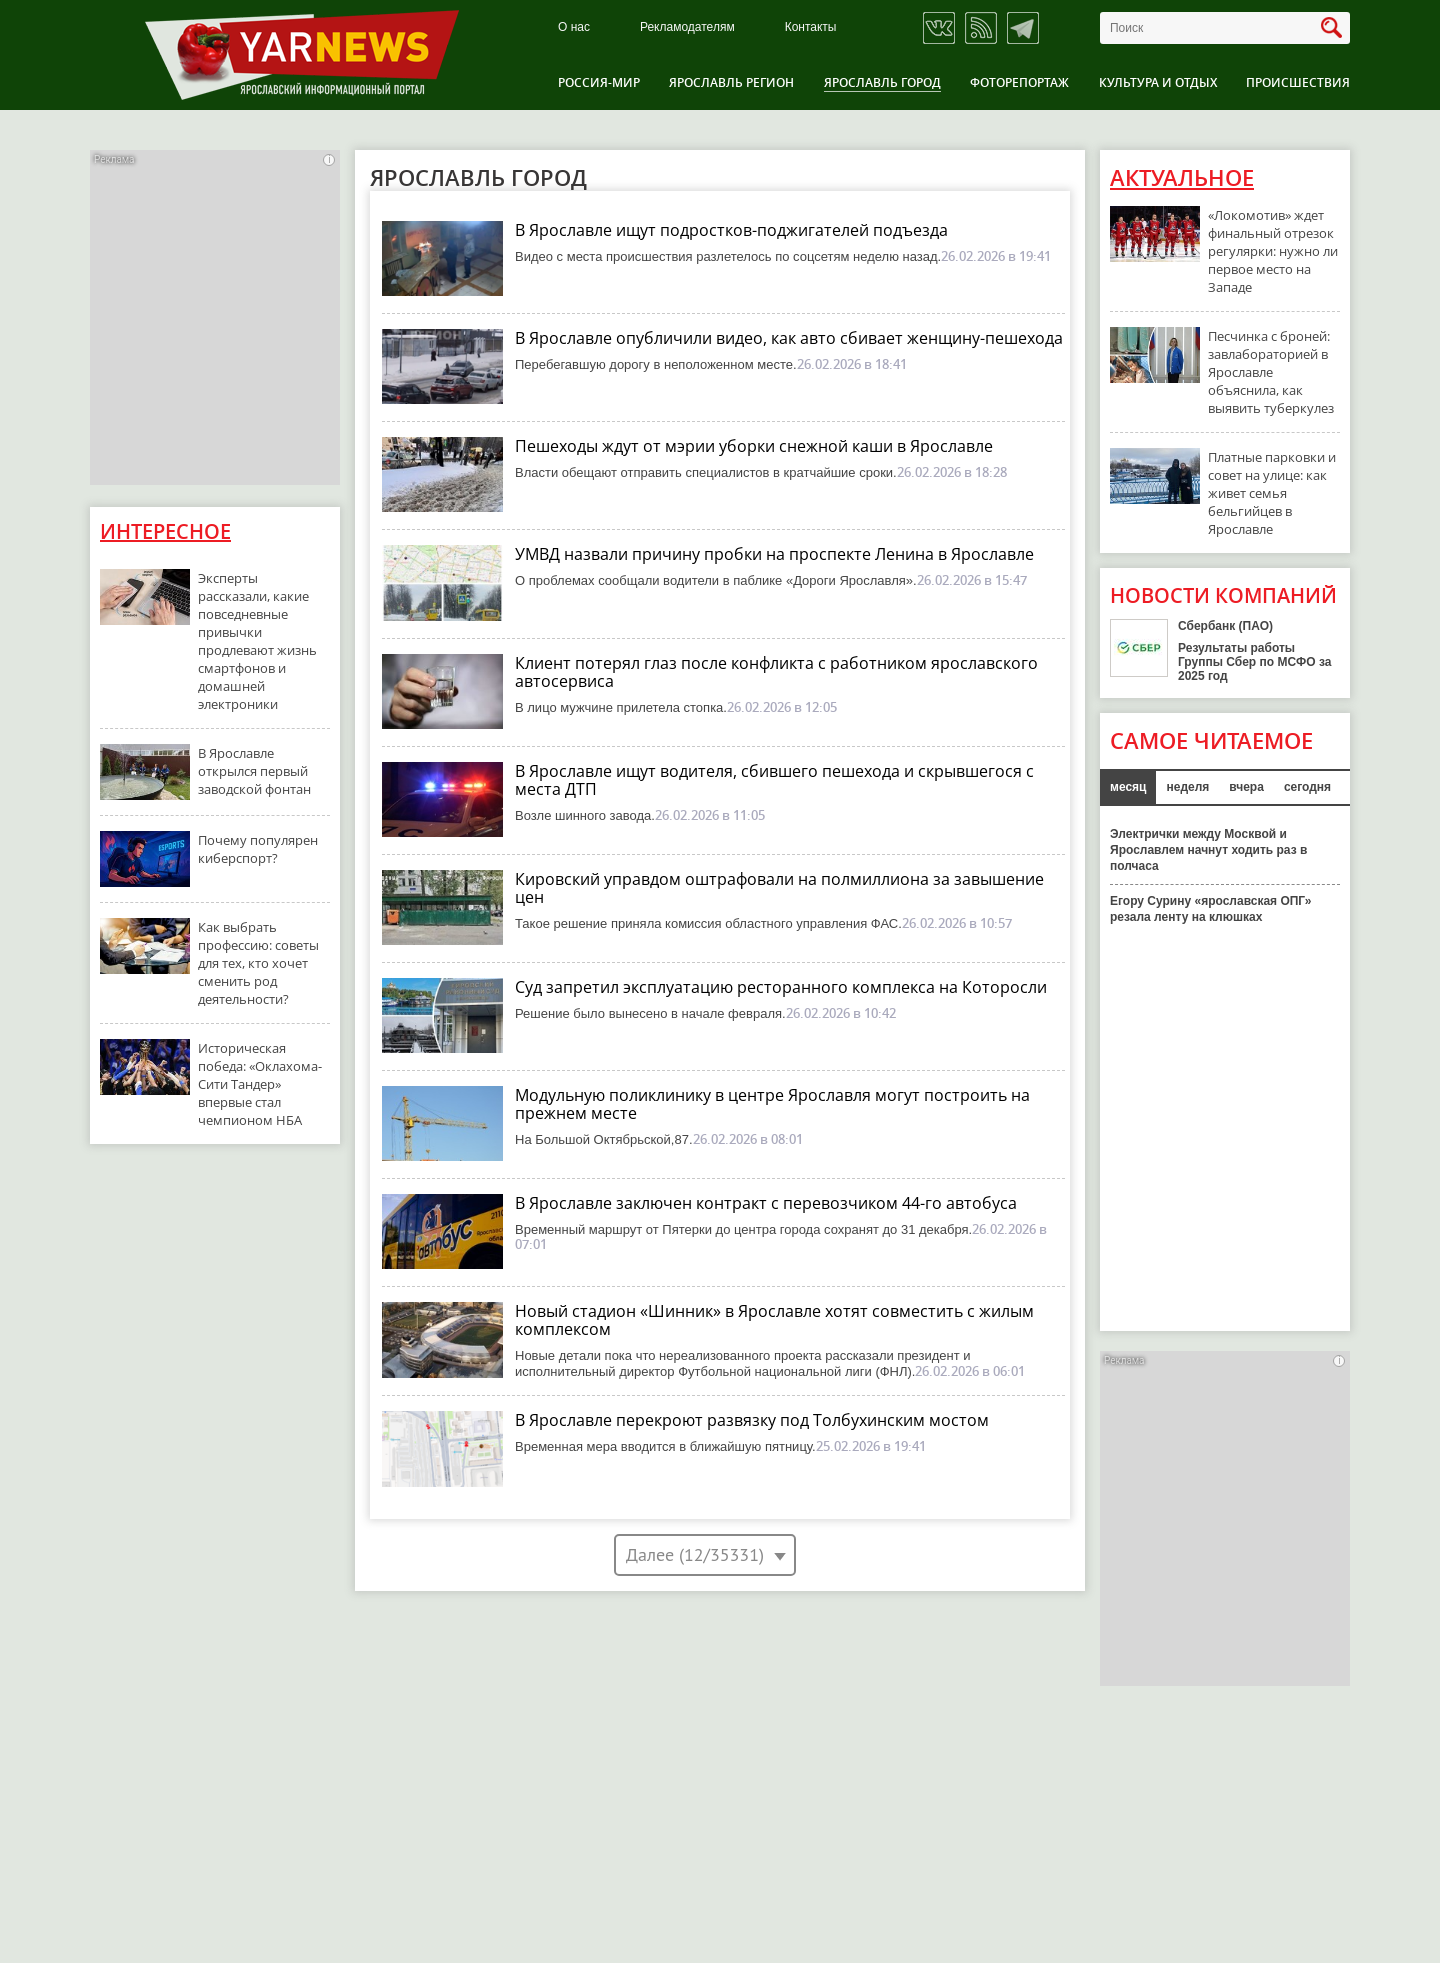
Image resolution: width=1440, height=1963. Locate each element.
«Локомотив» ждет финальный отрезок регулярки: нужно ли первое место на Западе (1273, 251)
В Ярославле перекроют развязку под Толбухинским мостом (752, 1420)
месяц (1128, 787)
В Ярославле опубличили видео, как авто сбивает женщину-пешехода (789, 338)
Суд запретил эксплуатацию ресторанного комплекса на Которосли (781, 987)
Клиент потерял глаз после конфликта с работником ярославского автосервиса (776, 672)
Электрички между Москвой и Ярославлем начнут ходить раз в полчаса (1208, 850)
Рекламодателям (687, 27)
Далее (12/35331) (695, 1554)
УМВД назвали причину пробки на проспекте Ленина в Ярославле (774, 554)
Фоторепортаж (1019, 82)
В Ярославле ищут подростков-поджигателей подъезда (731, 230)
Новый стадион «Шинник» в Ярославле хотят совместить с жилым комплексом (774, 1320)
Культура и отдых (1158, 82)
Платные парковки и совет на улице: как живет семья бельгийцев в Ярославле (1272, 493)
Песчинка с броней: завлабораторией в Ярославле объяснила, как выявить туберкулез (1271, 372)
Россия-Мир (599, 82)
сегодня (1307, 787)
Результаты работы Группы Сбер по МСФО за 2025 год (1255, 662)
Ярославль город (882, 82)
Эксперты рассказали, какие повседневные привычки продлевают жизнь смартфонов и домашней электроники (257, 641)
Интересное (165, 531)
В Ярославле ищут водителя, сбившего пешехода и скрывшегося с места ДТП (774, 780)
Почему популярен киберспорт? (258, 849)
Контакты (811, 27)
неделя (1187, 787)
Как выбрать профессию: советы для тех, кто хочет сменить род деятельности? (258, 963)
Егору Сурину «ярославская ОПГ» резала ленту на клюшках (1210, 909)
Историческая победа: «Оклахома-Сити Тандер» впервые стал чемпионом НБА (260, 1084)
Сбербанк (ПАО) (1225, 626)
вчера (1246, 787)
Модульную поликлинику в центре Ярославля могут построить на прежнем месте (772, 1104)
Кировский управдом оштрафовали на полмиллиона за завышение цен (779, 888)
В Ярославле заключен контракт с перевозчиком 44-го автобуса (766, 1203)
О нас (574, 27)
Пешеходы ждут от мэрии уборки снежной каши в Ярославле (754, 446)
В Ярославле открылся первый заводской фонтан (254, 771)
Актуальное (1182, 178)
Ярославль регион (731, 82)
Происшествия (1298, 82)
